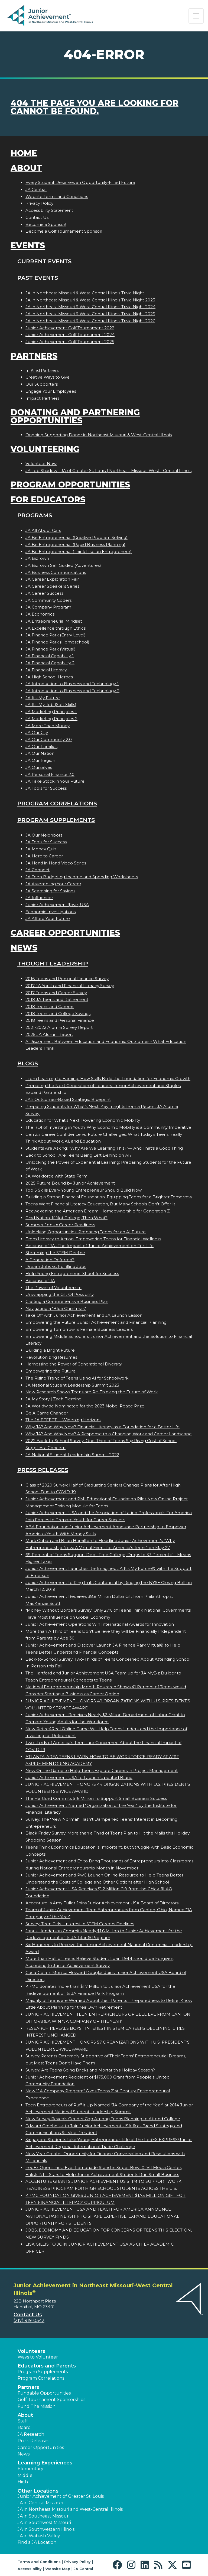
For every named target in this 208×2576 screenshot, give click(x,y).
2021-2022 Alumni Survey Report (59, 1027)
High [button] (23, 2481)
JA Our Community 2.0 (48, 739)
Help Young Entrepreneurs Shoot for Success (72, 1273)
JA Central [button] (83, 2569)
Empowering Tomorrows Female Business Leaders (79, 1329)
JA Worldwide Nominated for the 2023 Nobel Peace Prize (84, 1406)
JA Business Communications (55, 572)
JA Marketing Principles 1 (51, 711)
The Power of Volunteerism (53, 1287)
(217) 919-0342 (29, 2320)
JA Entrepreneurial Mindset (53, 621)
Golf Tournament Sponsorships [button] (51, 2399)
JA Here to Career (44, 855)
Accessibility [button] (30, 2569)
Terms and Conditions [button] (39, 2561)
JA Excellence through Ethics (55, 628)
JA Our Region (40, 760)
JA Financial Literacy (46, 669)
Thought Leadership (52, 963)
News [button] (24, 2454)
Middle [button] (25, 2475)
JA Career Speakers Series (52, 586)
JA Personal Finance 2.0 (49, 774)
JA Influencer (39, 897)
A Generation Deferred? (49, 1259)
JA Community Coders (48, 600)
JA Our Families (41, 746)
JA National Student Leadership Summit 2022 (72, 1454)
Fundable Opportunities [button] (44, 2393)
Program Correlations (57, 803)
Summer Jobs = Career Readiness (60, 1224)
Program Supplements (56, 820)
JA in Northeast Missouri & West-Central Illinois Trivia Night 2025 (90, 313)
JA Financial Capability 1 (49, 655)
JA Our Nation (39, 753)
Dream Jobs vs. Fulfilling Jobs (55, 1266)
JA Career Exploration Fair (52, 579)
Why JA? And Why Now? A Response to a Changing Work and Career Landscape (108, 1433)
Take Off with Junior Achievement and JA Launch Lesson (83, 1315)
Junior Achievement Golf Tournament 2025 (69, 341)
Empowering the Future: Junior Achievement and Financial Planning (96, 1322)
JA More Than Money (47, 725)
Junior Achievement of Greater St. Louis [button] (61, 2496)
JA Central (36, 189)
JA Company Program (48, 607)
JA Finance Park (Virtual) (50, 649)
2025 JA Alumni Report (49, 1034)
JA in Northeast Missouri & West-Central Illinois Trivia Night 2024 (90, 306)
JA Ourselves (38, 767)
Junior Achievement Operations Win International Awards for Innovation (99, 1624)
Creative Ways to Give (47, 377)
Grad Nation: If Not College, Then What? (66, 1217)
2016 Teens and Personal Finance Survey (67, 978)
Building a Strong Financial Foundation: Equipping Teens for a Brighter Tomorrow (108, 1196)
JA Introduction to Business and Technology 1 (72, 683)
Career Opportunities (65, 933)
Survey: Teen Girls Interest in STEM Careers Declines (79, 1923)
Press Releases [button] (33, 2440)
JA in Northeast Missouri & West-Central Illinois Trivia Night (84, 292)
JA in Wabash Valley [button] (39, 2535)
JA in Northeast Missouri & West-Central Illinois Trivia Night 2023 (90, 300)
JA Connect (37, 869)
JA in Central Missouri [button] (40, 2502)
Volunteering (45, 449)
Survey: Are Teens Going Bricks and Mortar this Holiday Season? (90, 2070)
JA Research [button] (31, 2434)
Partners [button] (28, 2387)
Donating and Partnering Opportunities (75, 416)
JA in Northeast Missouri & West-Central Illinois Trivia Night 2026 (90, 320)
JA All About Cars (43, 530)
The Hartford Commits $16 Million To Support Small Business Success (96, 1798)
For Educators (48, 500)
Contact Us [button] (28, 2314)
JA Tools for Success (46, 788)
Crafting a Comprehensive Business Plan (66, 1301)
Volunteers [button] (31, 2351)
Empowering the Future (50, 1371)
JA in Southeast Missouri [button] (44, 2516)
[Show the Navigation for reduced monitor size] (196, 16)
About (26, 168)
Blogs (27, 1063)
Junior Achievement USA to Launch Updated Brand (78, 1777)
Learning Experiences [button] (45, 2462)
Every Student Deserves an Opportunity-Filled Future (80, 182)
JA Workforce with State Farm (56, 1176)
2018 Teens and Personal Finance (59, 1020)
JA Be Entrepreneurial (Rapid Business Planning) (75, 544)
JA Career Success (44, 593)
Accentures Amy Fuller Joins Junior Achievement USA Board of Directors (101, 1902)
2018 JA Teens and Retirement (56, 999)
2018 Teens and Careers (49, 1006)
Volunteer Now (41, 463)
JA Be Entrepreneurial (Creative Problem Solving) (76, 537)
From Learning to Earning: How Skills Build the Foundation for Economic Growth (107, 1078)
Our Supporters (41, 384)
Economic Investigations (50, 911)
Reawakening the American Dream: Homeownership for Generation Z (97, 1211)
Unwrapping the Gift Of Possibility (59, 1294)
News (24, 948)
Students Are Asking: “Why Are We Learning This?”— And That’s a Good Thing (104, 1148)
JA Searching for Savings (50, 890)
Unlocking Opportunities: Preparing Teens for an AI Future (85, 1231)
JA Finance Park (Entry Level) (55, 635)
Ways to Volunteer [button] (38, 2357)
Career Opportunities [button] (41, 2447)
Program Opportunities (70, 485)
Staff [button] (23, 2421)
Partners (34, 356)
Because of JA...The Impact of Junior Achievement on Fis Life (89, 1245)
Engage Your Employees (50, 391)
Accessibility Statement (49, 210)
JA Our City (36, 732)
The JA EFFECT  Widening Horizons (63, 1419)
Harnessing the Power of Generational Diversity (73, 1364)
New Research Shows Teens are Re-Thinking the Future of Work (91, 1391)
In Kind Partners (41, 370)
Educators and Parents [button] (47, 2365)
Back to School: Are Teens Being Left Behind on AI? (78, 1155)
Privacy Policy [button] (77, 2561)
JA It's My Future (42, 697)
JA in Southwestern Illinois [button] (46, 2529)
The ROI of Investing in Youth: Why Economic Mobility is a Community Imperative (108, 1127)
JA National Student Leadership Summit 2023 (72, 1385)
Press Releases (42, 1469)
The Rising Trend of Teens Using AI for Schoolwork (76, 1378)
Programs (34, 515)
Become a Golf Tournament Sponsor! (63, 231)
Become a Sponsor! (45, 224)
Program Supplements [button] (43, 2371)
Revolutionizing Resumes (51, 1357)
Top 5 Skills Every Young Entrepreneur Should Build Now (83, 1190)
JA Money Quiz (40, 848)
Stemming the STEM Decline (55, 1252)
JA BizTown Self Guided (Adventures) (63, 565)
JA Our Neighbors (43, 835)
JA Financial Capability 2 (49, 662)
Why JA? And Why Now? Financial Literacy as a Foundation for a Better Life (102, 1426)
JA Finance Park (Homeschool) (57, 642)
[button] (118, 2565)
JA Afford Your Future (47, 918)
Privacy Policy (39, 203)
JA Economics (39, 614)
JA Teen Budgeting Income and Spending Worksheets (81, 876)
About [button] (25, 2415)
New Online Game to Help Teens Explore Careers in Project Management (101, 1770)
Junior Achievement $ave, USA (57, 904)
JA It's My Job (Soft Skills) (50, 704)
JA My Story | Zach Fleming (53, 1398)
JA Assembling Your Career (53, 883)
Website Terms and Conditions (56, 196)
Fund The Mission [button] (37, 2406)
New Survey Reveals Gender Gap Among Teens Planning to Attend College (102, 2118)
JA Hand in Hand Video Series (55, 863)
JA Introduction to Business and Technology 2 (72, 690)
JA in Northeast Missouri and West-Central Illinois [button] (70, 2509)
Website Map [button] (57, 2569)
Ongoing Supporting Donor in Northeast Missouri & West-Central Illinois (98, 434)
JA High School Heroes (49, 676)
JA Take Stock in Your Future (54, 781)
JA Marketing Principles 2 (51, 718)
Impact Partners (42, 398)
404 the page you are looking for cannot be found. (94, 107)
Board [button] (24, 2427)
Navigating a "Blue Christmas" (55, 1308)
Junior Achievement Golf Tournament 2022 (69, 327)
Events (28, 245)
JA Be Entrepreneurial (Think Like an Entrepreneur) (78, 551)
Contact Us (36, 217)
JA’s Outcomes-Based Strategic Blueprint (68, 1099)
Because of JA (40, 1280)
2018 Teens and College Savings (57, 1013)
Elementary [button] (30, 2468)
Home (24, 153)
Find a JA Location (37, 2542)
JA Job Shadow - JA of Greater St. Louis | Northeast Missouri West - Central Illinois (108, 470)
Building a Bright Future (50, 1350)
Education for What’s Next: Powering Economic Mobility (83, 1120)
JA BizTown (37, 558)
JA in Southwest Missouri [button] (44, 2522)
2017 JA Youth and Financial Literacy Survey (69, 985)
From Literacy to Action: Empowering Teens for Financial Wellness (93, 1238)
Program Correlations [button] (41, 2378)
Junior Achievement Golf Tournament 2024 (70, 334)
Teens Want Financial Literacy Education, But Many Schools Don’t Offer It (100, 1203)
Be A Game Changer (46, 1413)
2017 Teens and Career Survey (56, 992)
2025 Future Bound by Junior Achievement (70, 1183)
